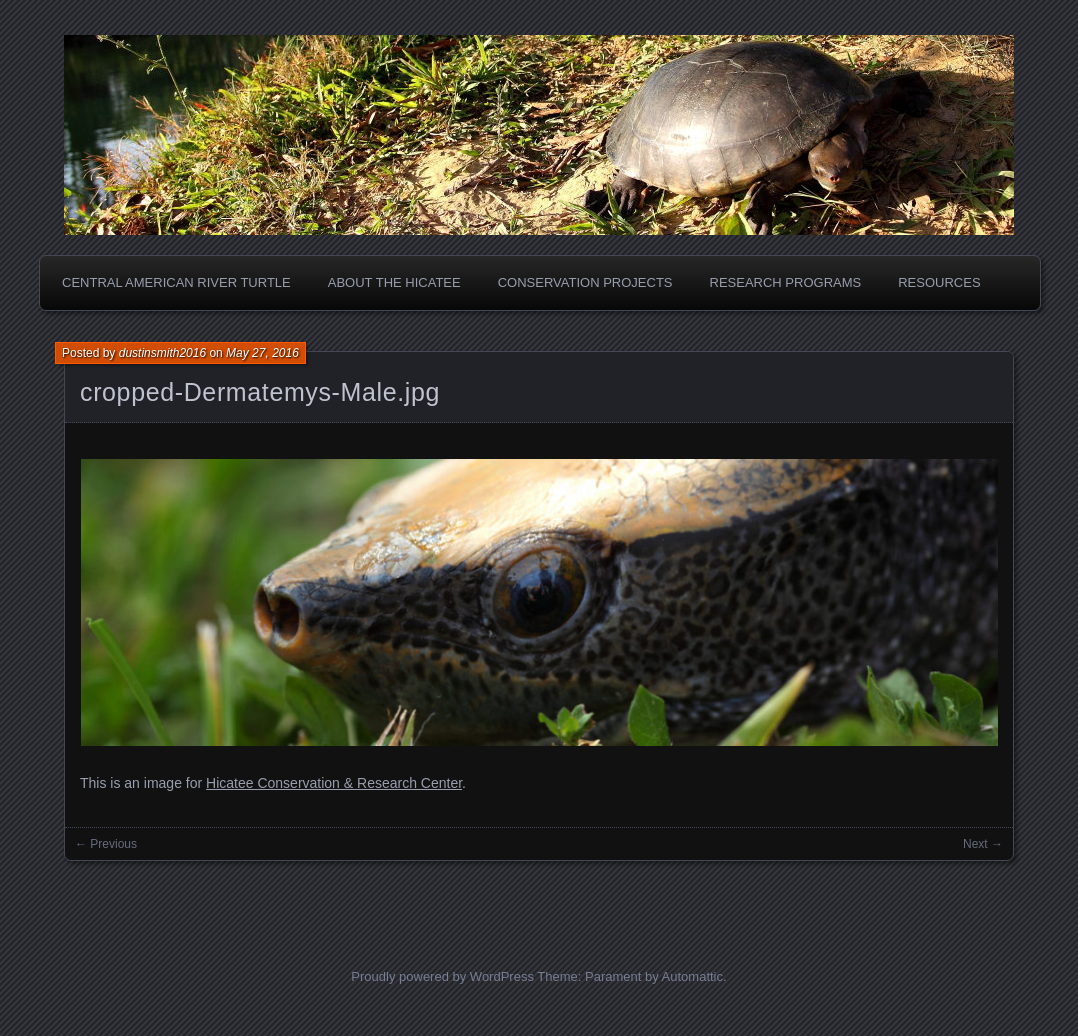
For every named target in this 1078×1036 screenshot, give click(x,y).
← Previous (106, 844)
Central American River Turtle (176, 282)
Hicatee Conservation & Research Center (334, 783)
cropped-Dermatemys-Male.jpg (260, 392)
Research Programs (786, 282)
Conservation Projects (585, 282)
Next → (983, 844)
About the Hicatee (394, 282)
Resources (939, 282)
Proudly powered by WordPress (442, 976)
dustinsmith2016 (162, 353)
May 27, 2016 (262, 353)
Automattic (692, 976)
